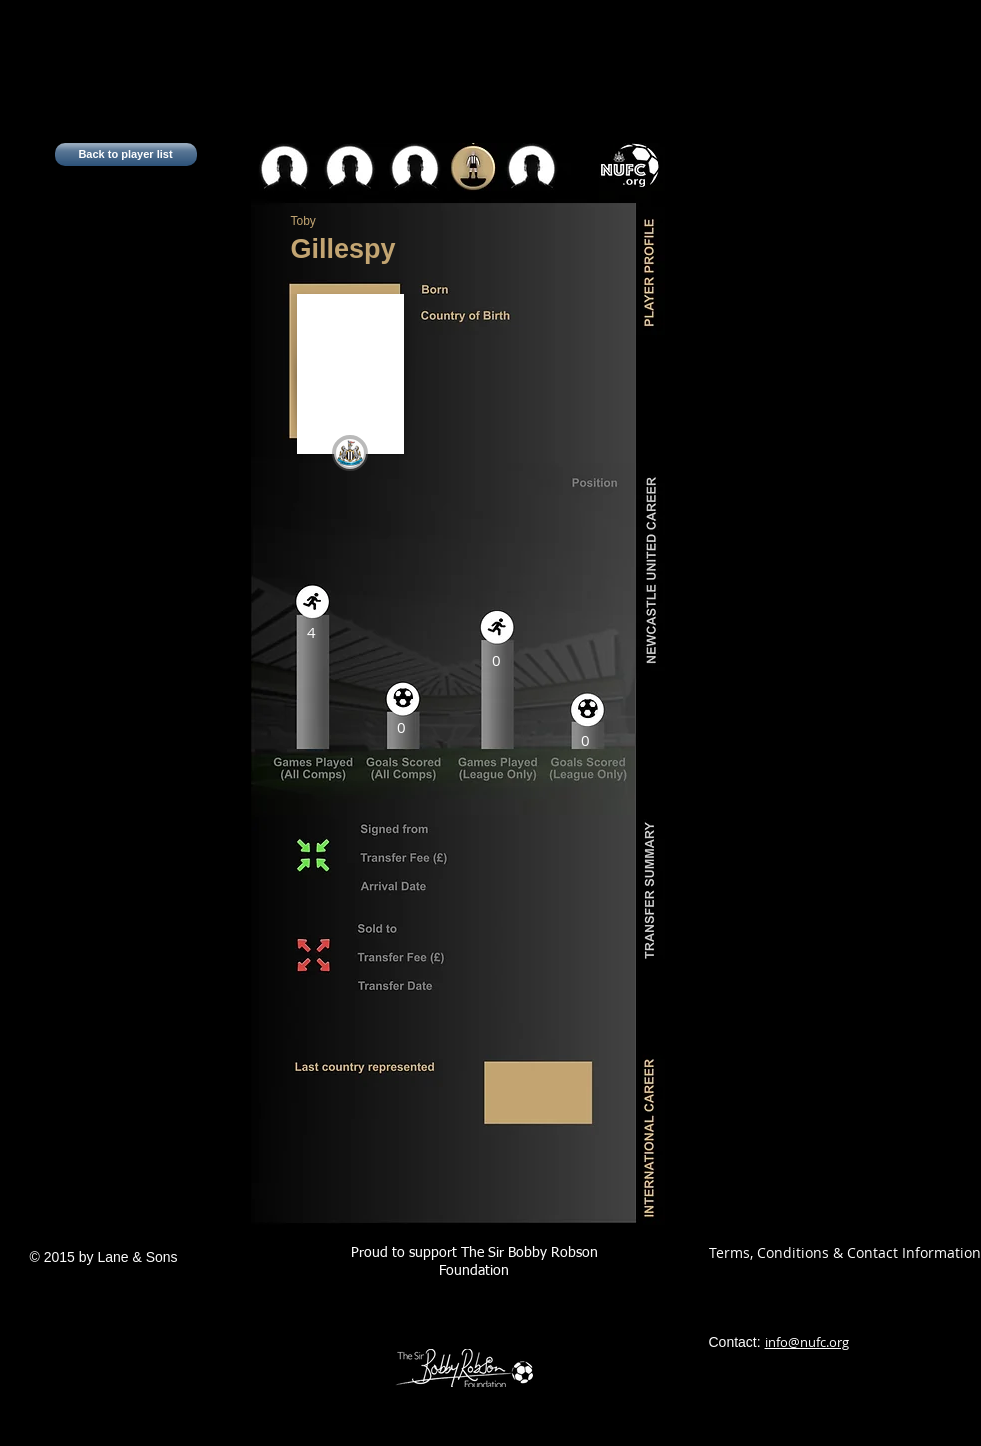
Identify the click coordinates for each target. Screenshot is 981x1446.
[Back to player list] (126, 154)
